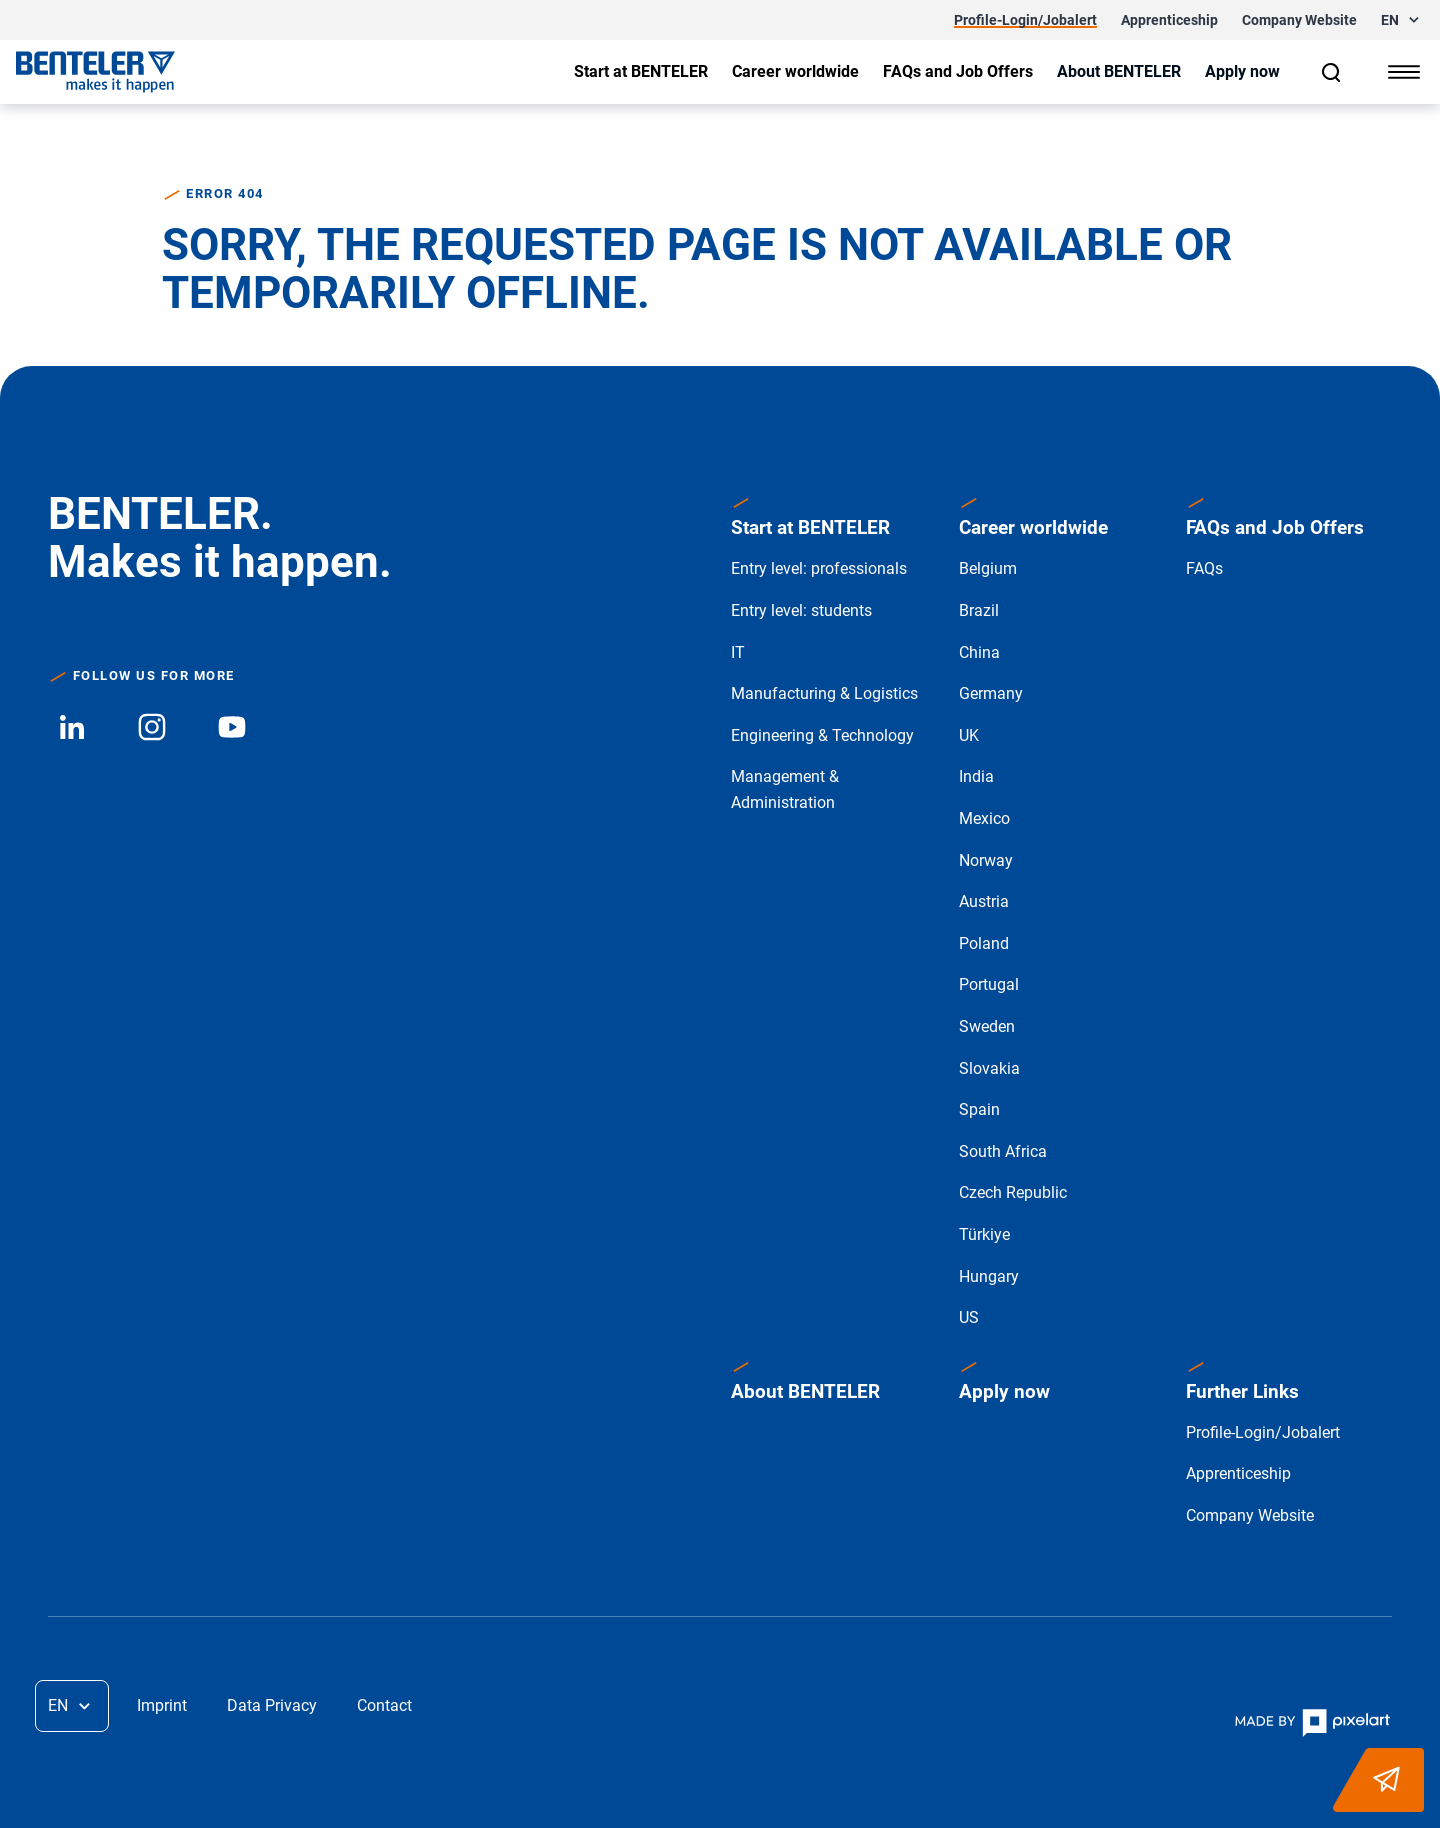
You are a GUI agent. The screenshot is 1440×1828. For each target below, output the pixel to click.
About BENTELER (805, 1391)
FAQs (1204, 568)
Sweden (987, 1026)
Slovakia (989, 1068)
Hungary (989, 1276)
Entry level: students (801, 610)
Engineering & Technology (822, 735)
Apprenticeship (1238, 1473)
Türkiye (984, 1234)
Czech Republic (1013, 1192)
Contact (384, 1705)
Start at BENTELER (810, 527)
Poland (984, 943)
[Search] (1332, 72)
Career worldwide (1033, 527)
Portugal (989, 984)
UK (969, 735)
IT (738, 652)
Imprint (162, 1705)
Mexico (984, 818)
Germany (991, 693)
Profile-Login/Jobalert (1263, 1432)
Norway (986, 860)
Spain (979, 1109)
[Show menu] (1404, 72)
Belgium (988, 568)
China (979, 652)
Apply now (1004, 1391)
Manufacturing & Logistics (824, 693)
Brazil (979, 610)
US (969, 1317)
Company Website (1250, 1515)
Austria (984, 901)
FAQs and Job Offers (1275, 527)
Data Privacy (272, 1705)
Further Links (1242, 1391)
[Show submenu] (641, 72)
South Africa (1003, 1151)
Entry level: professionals (819, 568)
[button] (1402, 20)
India (976, 776)
